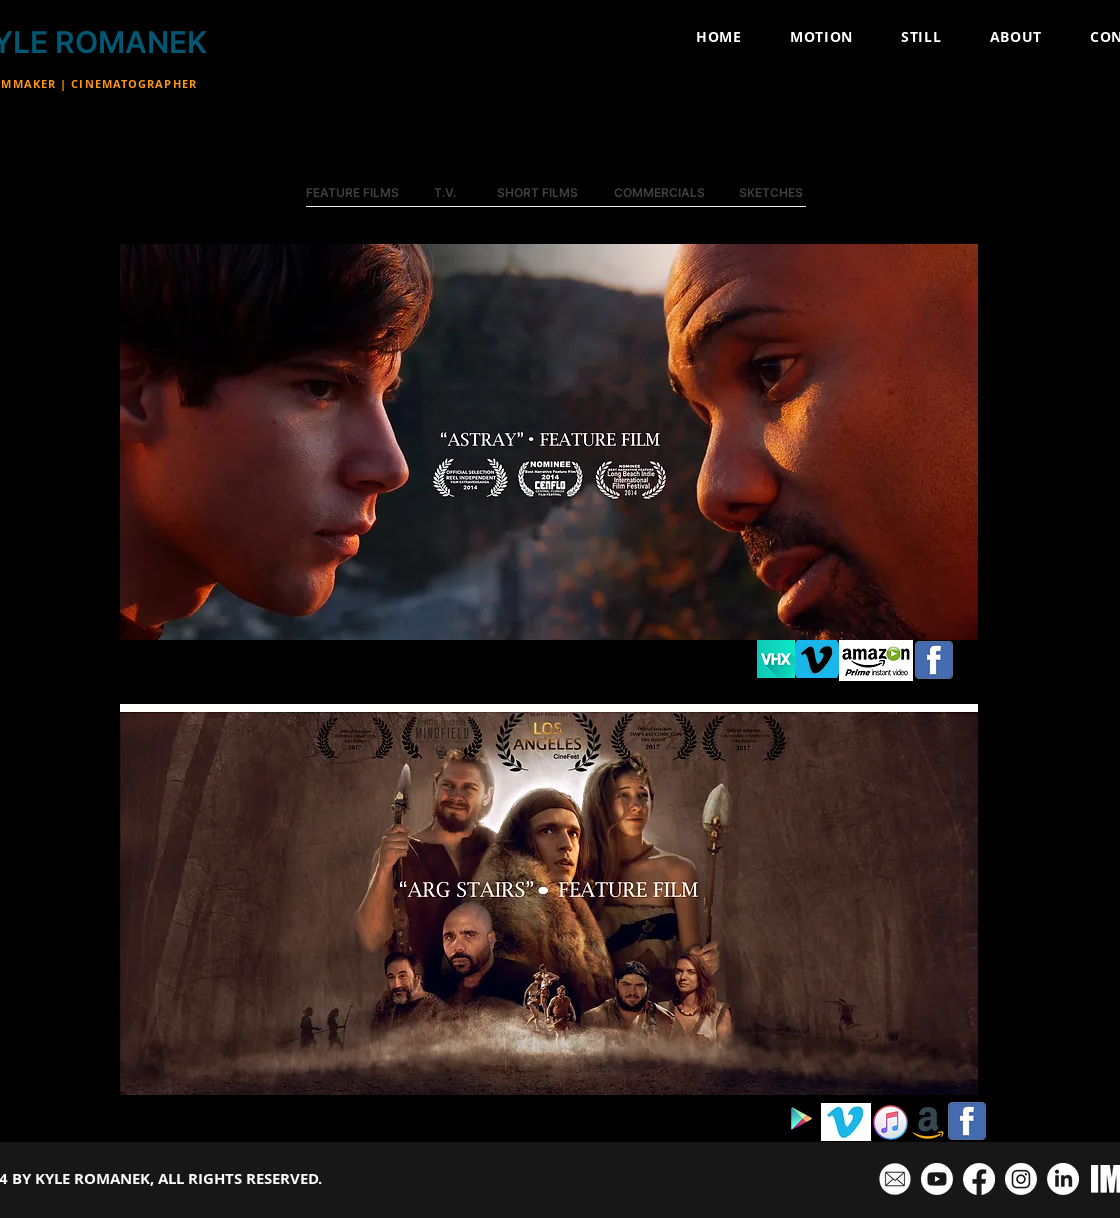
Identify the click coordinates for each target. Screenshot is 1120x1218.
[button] (549, 442)
